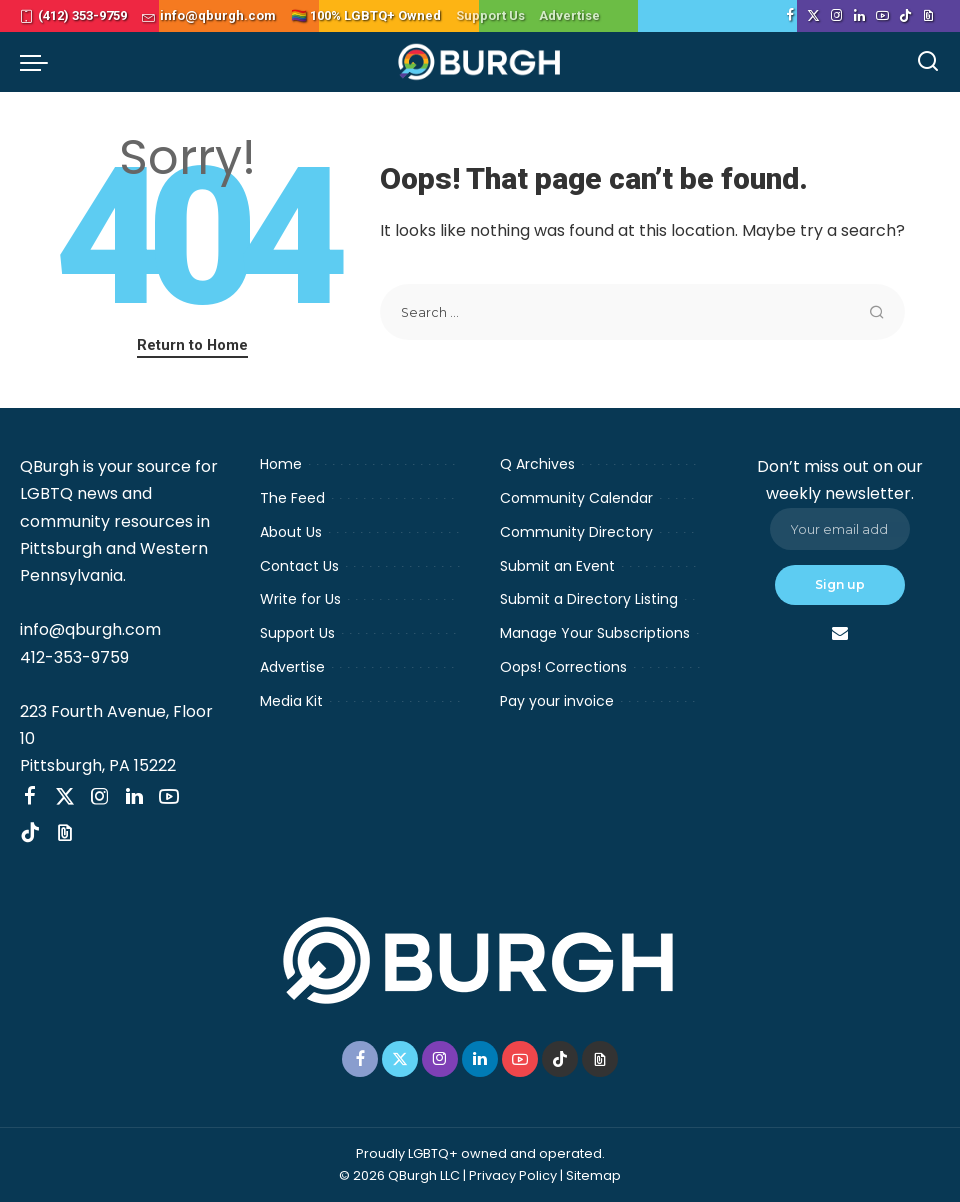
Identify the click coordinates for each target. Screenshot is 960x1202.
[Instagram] (836, 16)
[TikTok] (905, 16)
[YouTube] (882, 16)
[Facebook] (790, 16)
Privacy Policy (513, 1175)
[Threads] (928, 16)
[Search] (928, 62)
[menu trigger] (39, 62)
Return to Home (192, 345)
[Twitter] (813, 16)
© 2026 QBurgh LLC (399, 1175)
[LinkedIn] (859, 16)
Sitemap (593, 1175)
